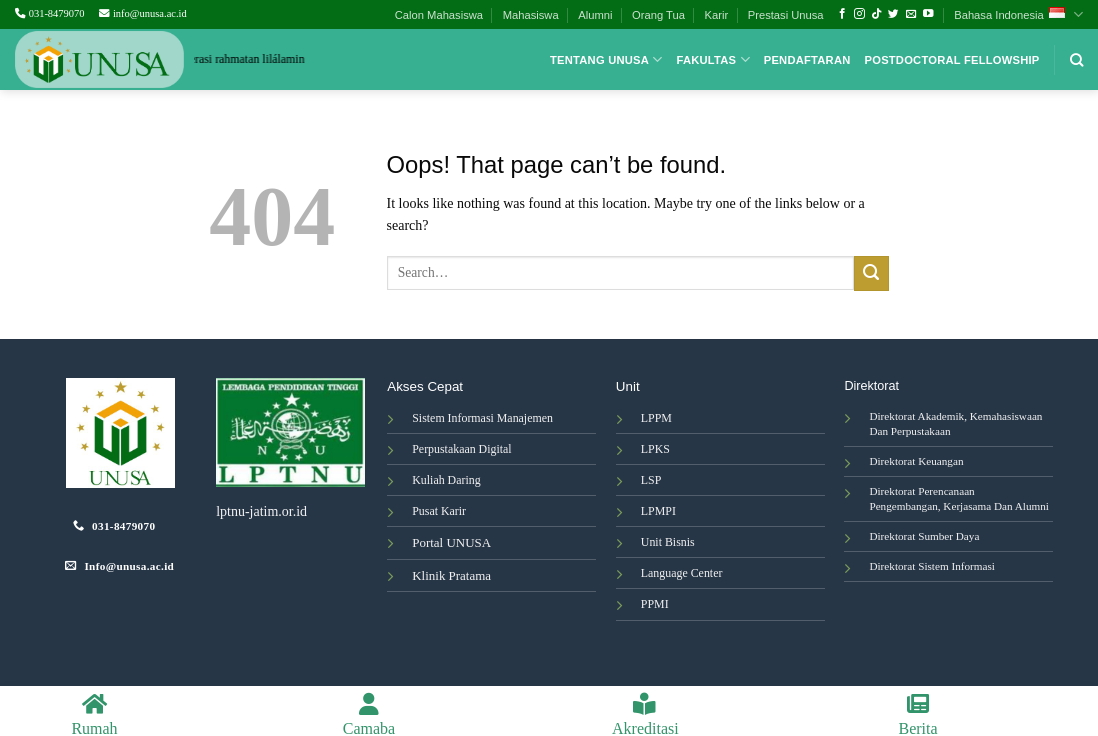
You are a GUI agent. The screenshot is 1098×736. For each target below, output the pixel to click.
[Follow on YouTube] (928, 14)
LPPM (656, 418)
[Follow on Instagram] (859, 14)
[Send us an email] (911, 14)
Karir (717, 15)
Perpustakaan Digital (461, 449)
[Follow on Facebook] (842, 14)
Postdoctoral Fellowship (952, 60)
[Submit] (871, 273)
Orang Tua (658, 15)
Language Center (682, 573)
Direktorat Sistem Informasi (932, 566)
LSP (651, 480)
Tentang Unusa (606, 59)
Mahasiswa (531, 15)
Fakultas (713, 59)
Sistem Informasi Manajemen (482, 418)
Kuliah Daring (446, 480)
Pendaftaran (807, 60)
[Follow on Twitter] (893, 14)
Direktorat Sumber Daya (924, 536)
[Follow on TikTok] (876, 14)
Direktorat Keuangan (916, 461)
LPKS (655, 449)
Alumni (595, 15)
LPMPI (658, 511)
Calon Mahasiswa (439, 15)
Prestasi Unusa (786, 15)
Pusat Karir (439, 511)
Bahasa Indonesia (1018, 14)
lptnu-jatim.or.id (261, 511)
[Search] (1076, 60)
